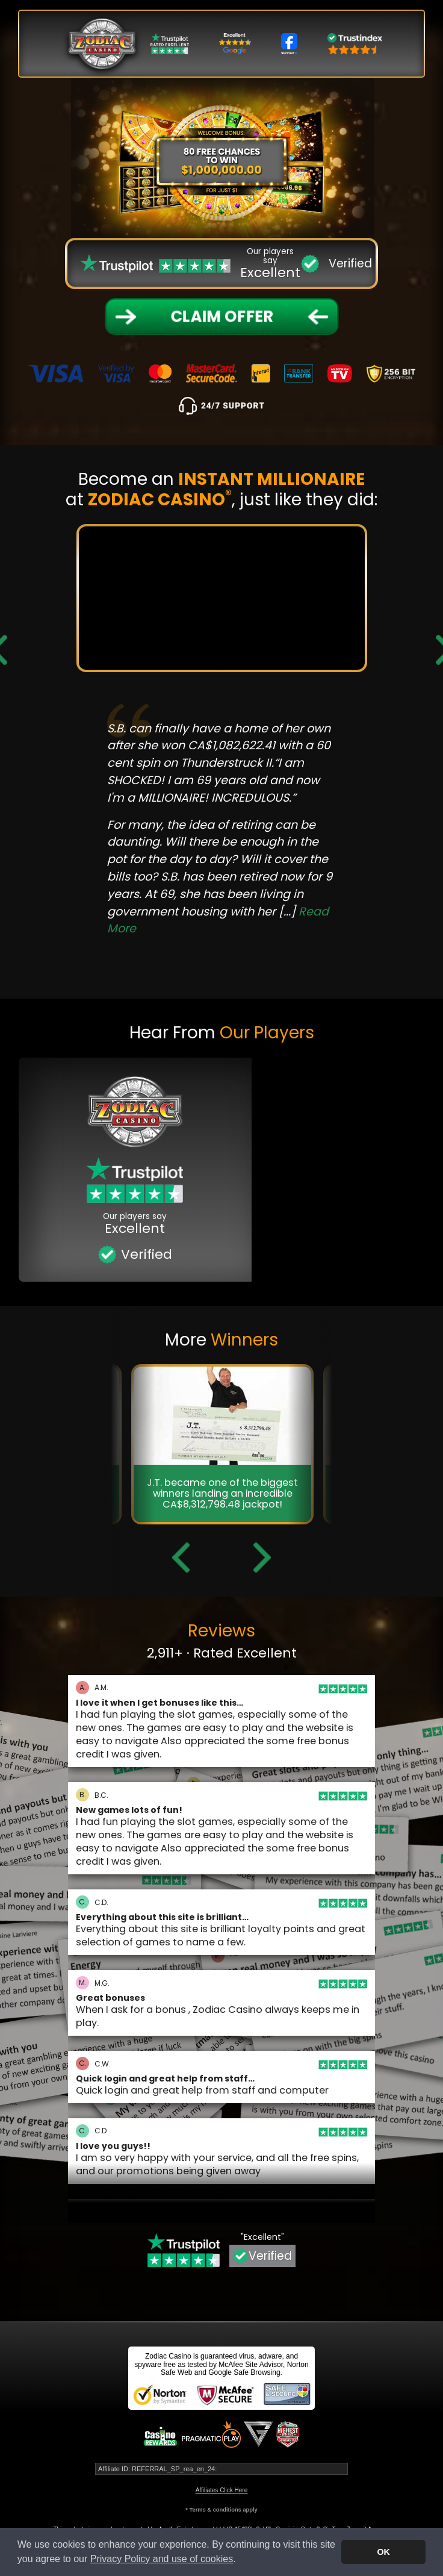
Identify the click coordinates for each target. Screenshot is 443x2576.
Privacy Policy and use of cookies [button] (161, 2559)
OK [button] (383, 2552)
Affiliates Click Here (222, 2490)
